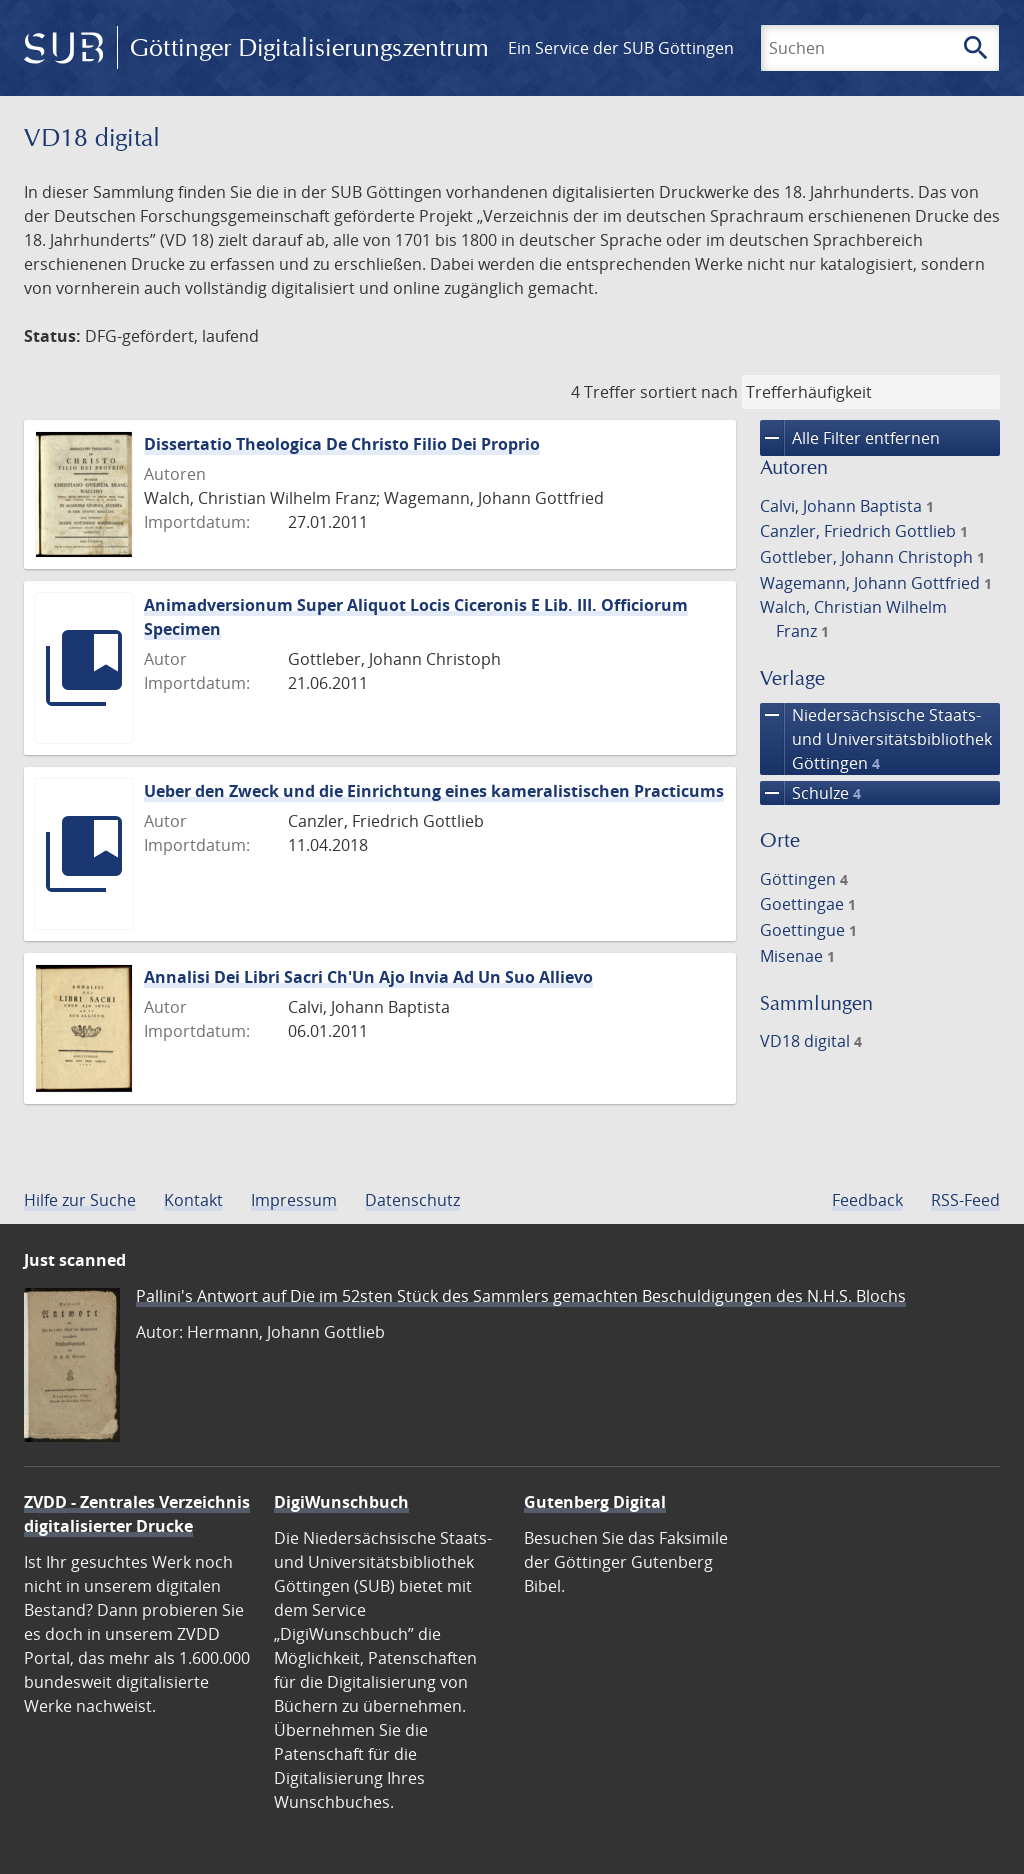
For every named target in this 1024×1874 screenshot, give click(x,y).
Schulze (810, 793)
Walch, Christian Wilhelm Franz (853, 619)
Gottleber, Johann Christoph (872, 557)
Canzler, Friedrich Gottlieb (864, 531)
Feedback (867, 1200)
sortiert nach (689, 392)
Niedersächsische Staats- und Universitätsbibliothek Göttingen (876, 739)
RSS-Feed (965, 1200)
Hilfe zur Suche (80, 1200)
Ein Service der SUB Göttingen (621, 48)
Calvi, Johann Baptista (847, 506)
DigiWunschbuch (341, 1502)
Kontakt (193, 1200)
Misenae (797, 956)
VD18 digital (811, 1041)
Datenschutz (412, 1200)
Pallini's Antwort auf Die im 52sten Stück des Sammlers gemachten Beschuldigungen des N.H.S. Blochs (521, 1296)
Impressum (294, 1200)
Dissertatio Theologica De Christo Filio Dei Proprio (342, 444)
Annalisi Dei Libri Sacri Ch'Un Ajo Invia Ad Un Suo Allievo (368, 977)
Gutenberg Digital (595, 1502)
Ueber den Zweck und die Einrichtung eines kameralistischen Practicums (434, 791)
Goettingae (808, 904)
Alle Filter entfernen (850, 438)
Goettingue (808, 930)
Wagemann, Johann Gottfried (876, 583)
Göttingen (804, 879)
